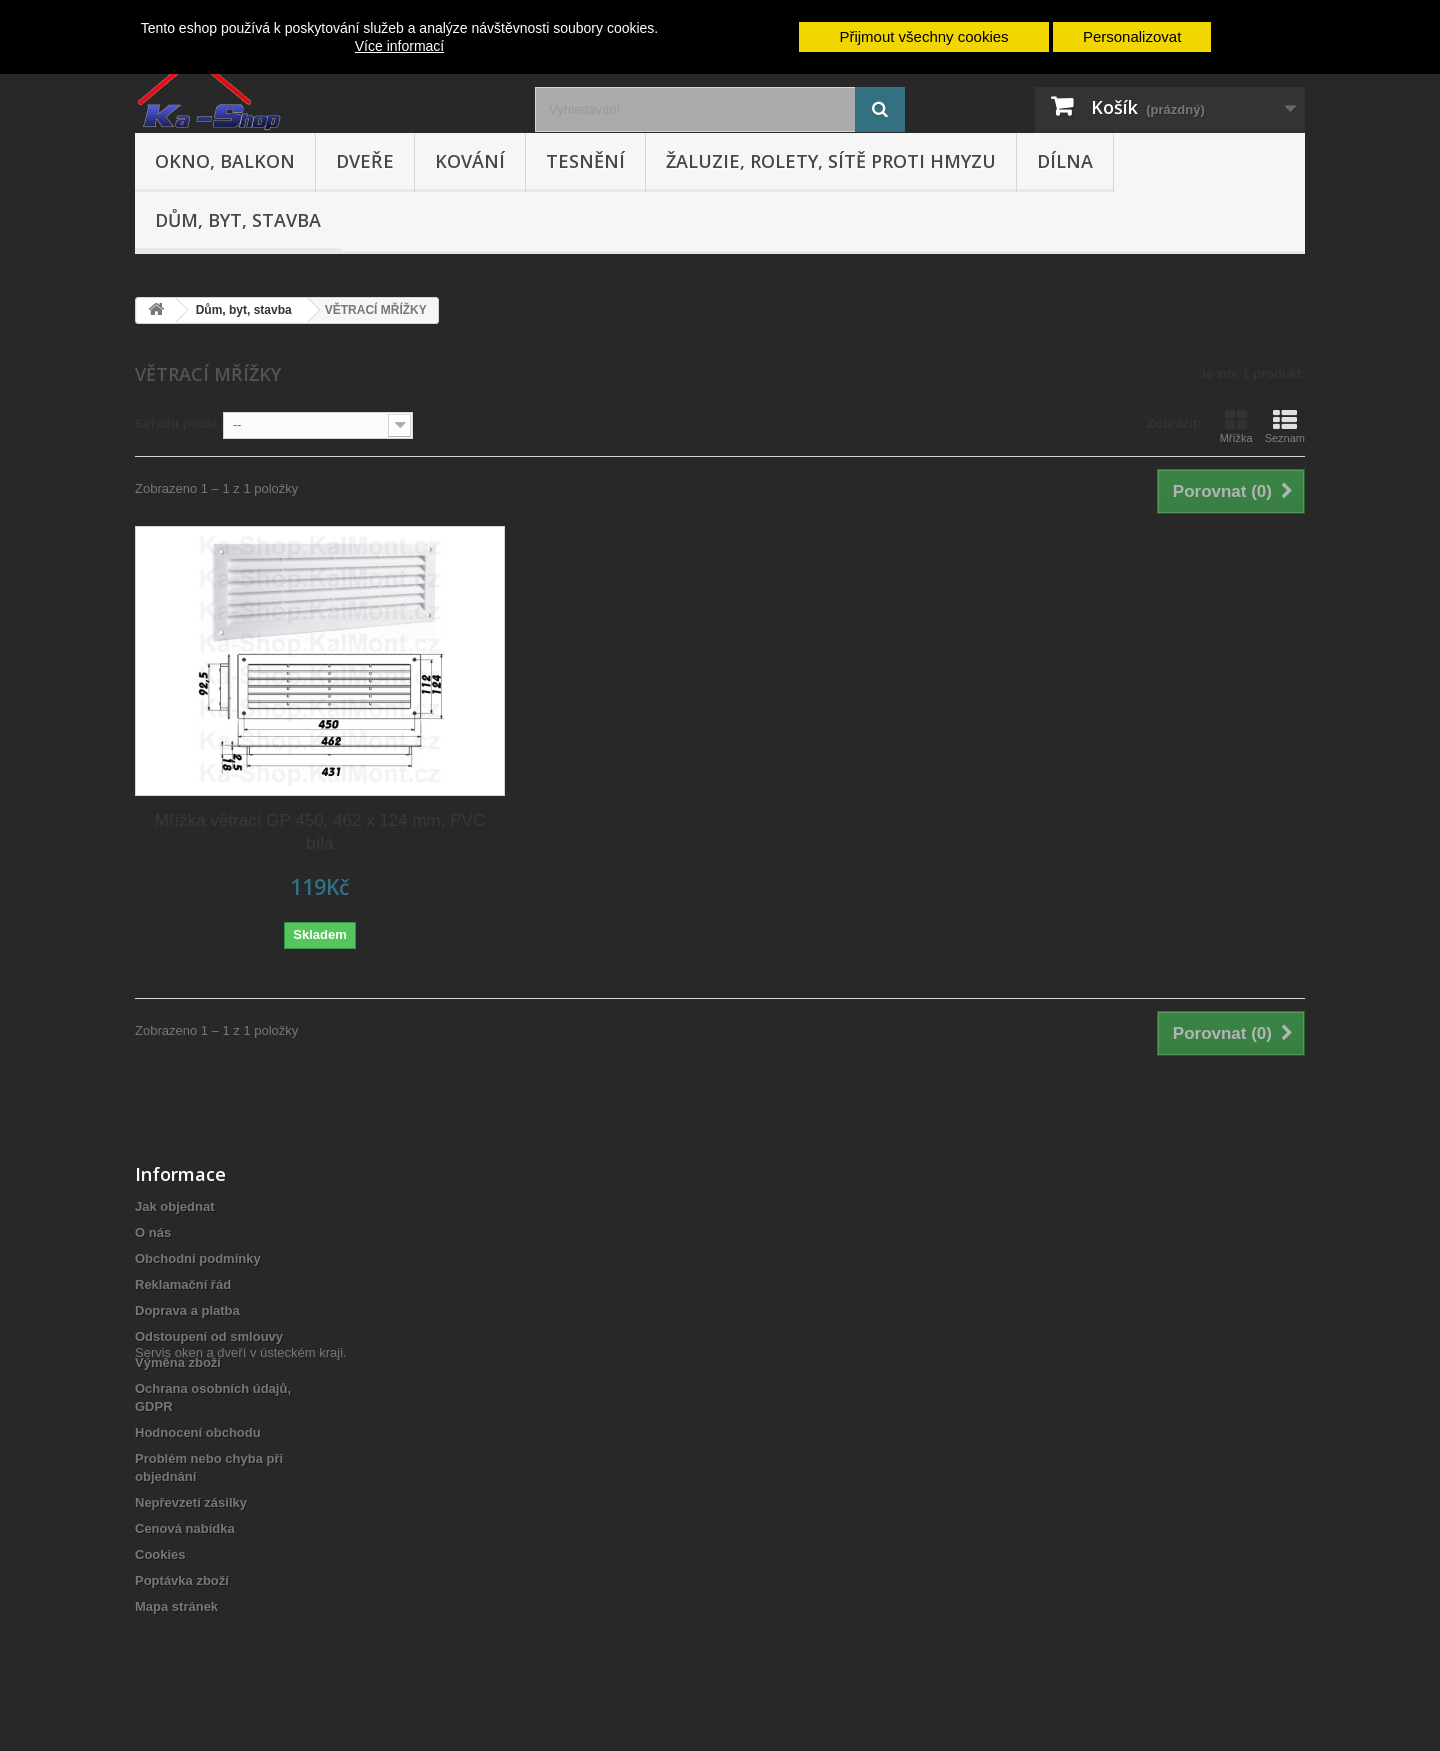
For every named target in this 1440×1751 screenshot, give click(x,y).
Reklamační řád (183, 1284)
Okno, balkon (225, 161)
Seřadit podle (176, 423)
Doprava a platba (187, 1310)
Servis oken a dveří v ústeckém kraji (239, 1641)
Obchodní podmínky (198, 1258)
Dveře (365, 161)
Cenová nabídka (185, 1528)
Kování (470, 161)
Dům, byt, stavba (238, 220)
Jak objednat (174, 1206)
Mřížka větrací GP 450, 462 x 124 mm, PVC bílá (320, 832)
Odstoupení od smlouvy (209, 1336)
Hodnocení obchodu (198, 1432)
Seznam (1285, 426)
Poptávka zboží (182, 1580)
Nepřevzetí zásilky (191, 1502)
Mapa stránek (176, 1606)
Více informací (399, 46)
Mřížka (1236, 426)
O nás (153, 1232)
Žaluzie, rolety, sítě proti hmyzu (831, 161)
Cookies (160, 1554)
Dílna (1065, 161)
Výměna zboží (178, 1362)
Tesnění (585, 161)
